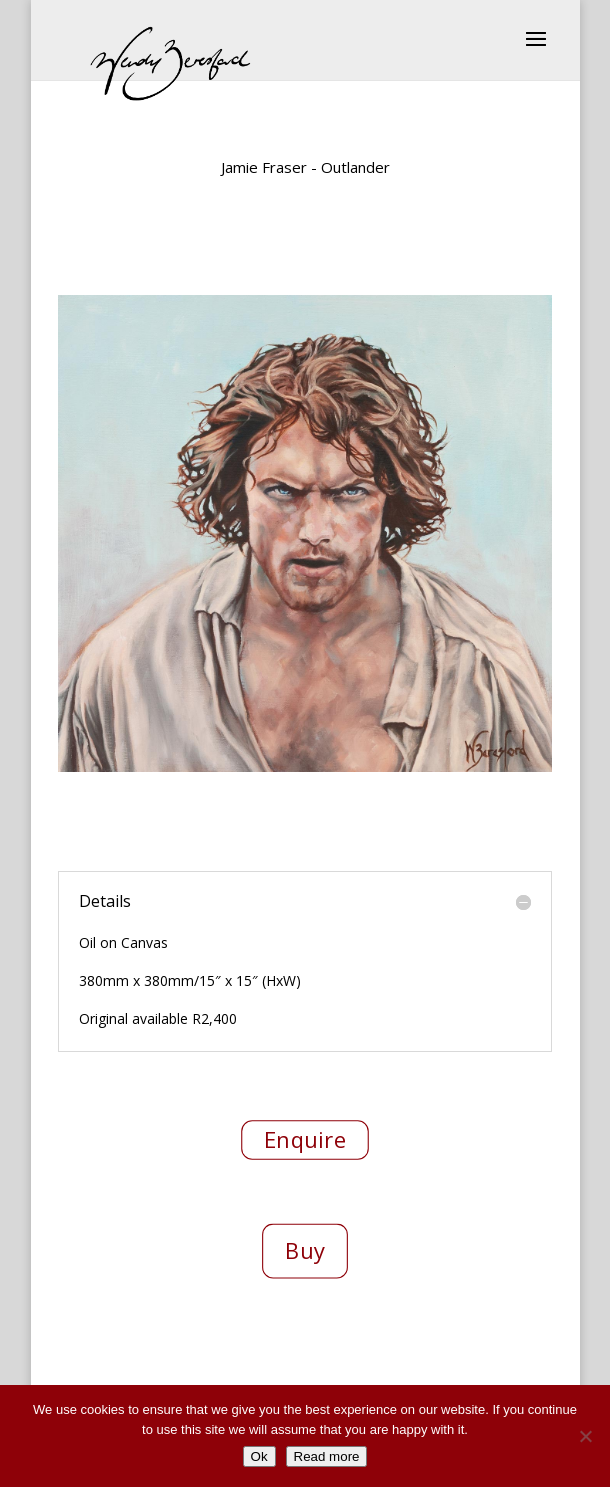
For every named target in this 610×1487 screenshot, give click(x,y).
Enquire (304, 1139)
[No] (585, 1436)
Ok (259, 1456)
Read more (327, 1456)
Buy (305, 1250)
